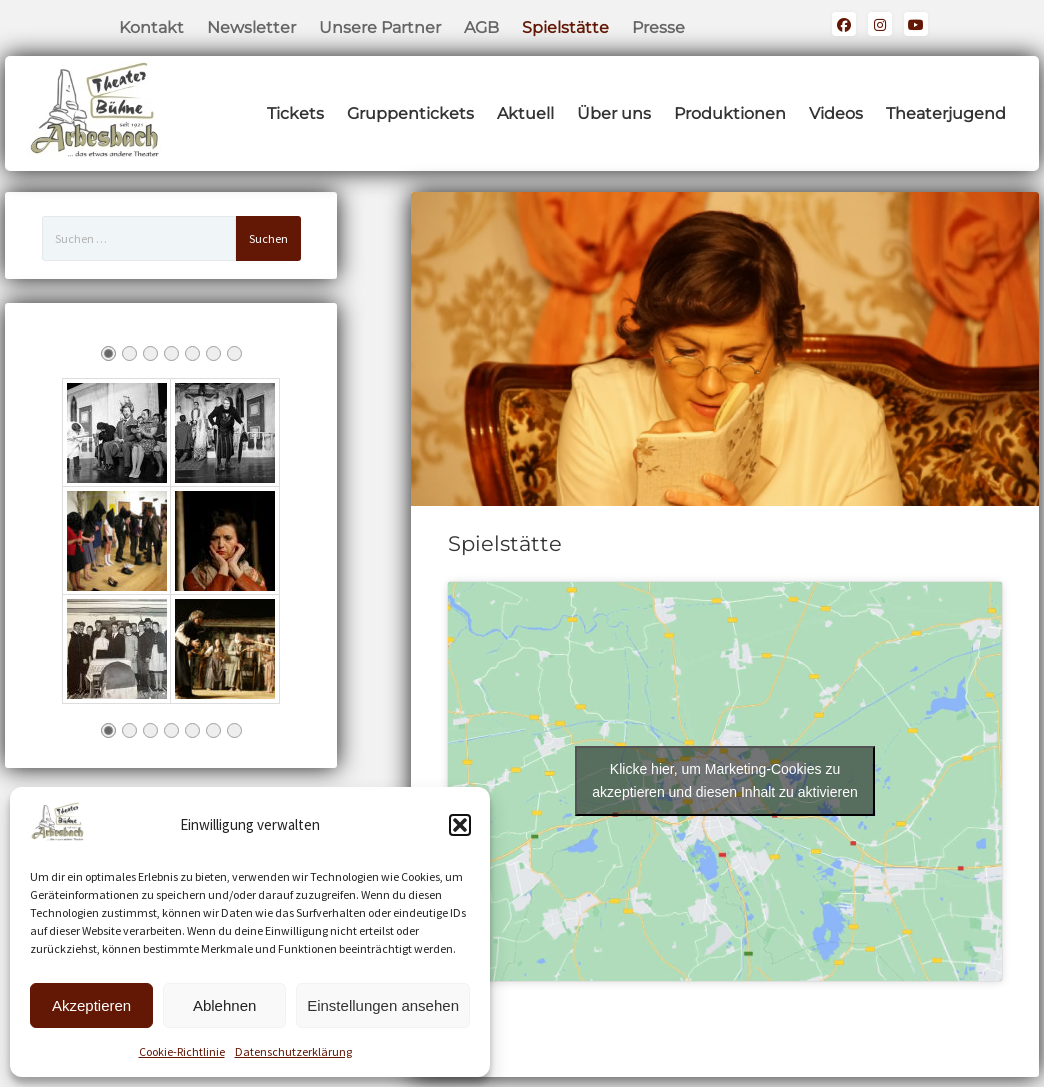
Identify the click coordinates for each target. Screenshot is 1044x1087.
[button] (460, 825)
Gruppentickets (410, 113)
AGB (481, 27)
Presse (658, 27)
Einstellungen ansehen (383, 1005)
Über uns (614, 113)
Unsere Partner (380, 27)
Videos (836, 113)
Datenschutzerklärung (293, 1051)
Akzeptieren (91, 1005)
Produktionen (730, 113)
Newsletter (251, 27)
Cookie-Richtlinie (182, 1051)
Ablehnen (224, 1005)
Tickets (295, 113)
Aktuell (525, 113)
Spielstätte (565, 27)
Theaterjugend (946, 113)
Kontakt (151, 27)
